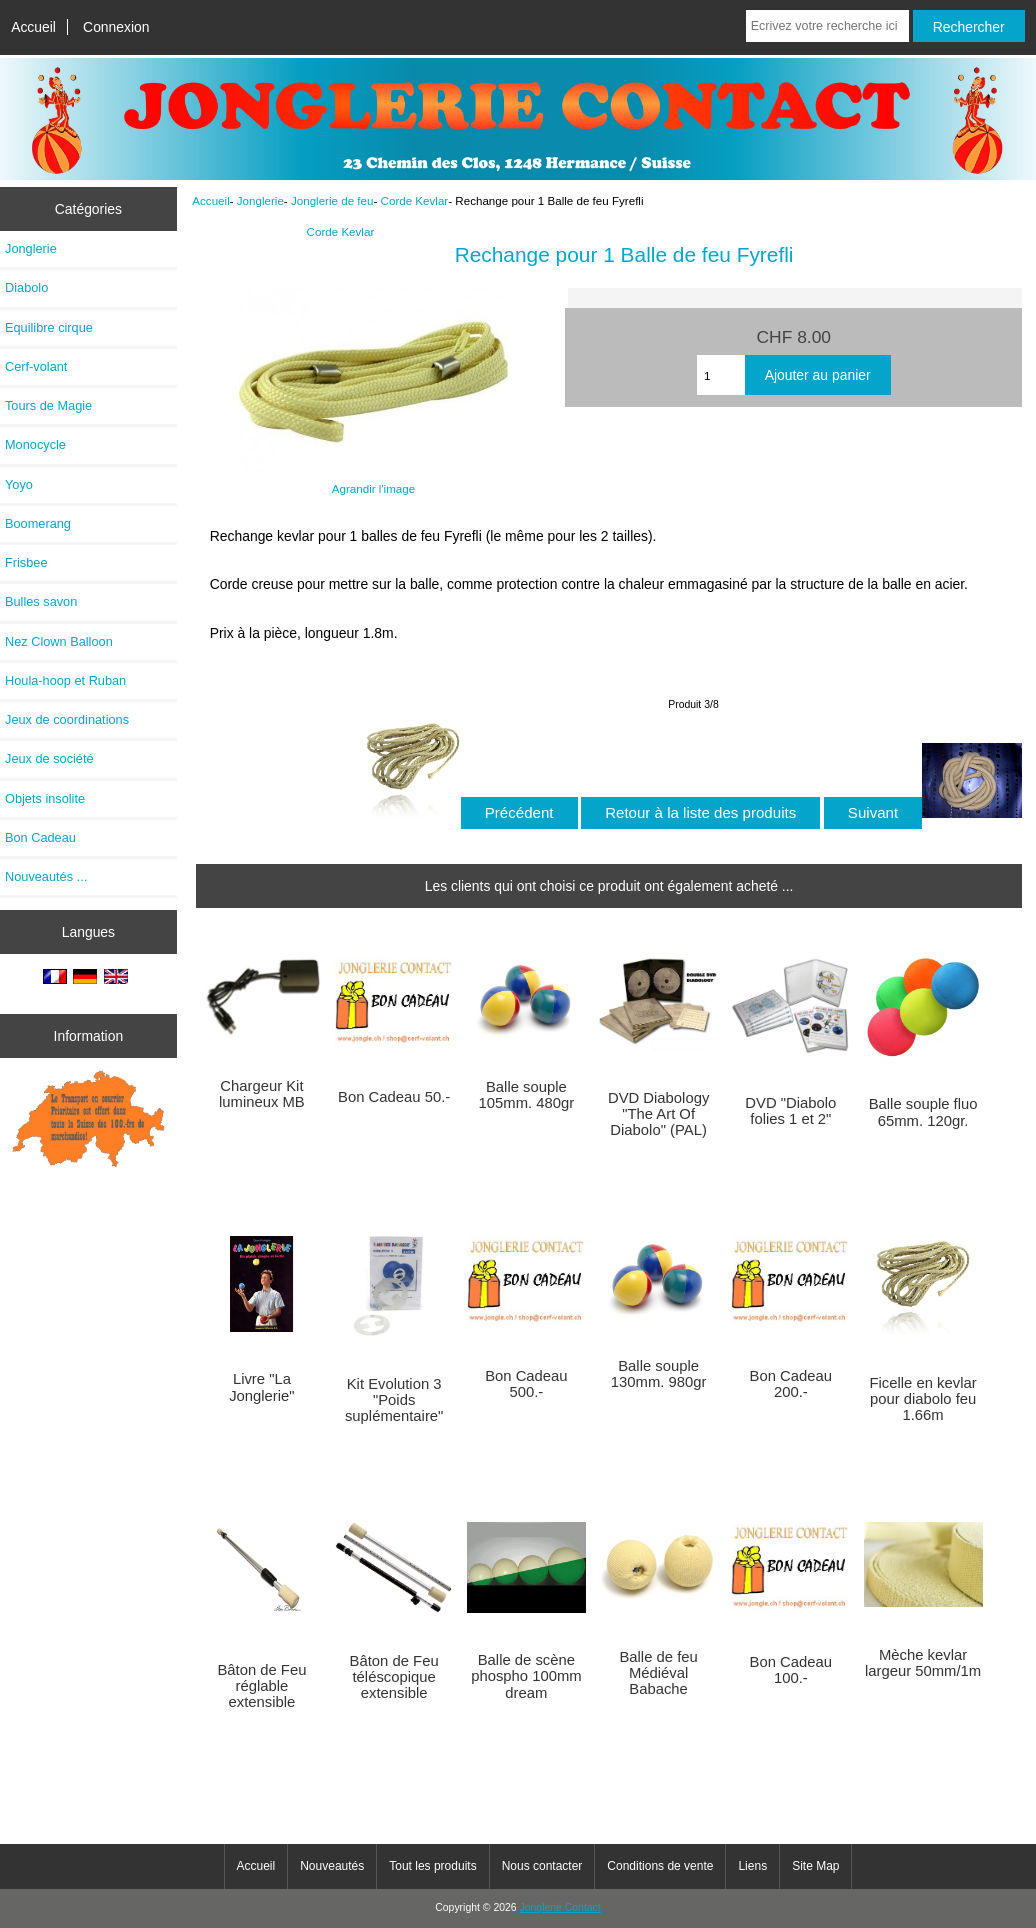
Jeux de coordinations (67, 719)
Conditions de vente (660, 1866)
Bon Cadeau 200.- (791, 1384)
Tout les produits (432, 1866)
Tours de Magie (48, 405)
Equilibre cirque (49, 327)
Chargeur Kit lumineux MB (262, 1094)
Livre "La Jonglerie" (261, 1387)
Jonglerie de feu (332, 200)
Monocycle (35, 444)
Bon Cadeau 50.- (394, 1097)
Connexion (116, 27)
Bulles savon (41, 601)
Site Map (815, 1866)
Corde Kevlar (415, 200)
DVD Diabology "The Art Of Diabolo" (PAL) (658, 1114)
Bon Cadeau (40, 837)
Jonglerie (260, 200)
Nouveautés (332, 1866)
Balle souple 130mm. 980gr (659, 1374)
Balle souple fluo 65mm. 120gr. (923, 1112)
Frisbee (26, 562)
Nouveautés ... (46, 876)
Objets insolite (45, 798)
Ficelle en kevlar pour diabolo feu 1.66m (923, 1399)
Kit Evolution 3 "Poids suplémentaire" (394, 1400)
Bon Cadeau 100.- (791, 1670)
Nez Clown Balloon (59, 641)
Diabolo (26, 287)
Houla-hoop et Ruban (65, 680)
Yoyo (19, 484)
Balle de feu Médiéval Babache (658, 1673)
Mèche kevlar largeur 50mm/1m (923, 1663)
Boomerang (38, 523)
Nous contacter (542, 1866)
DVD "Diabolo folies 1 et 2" (790, 1111)
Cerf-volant (36, 366)
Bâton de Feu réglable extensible (261, 1686)
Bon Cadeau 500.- (526, 1384)
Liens (752, 1866)
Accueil (33, 27)
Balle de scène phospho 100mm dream (526, 1676)
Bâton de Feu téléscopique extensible (394, 1677)
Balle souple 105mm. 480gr (527, 1095)
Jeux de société (49, 758)
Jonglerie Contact (560, 1907)
